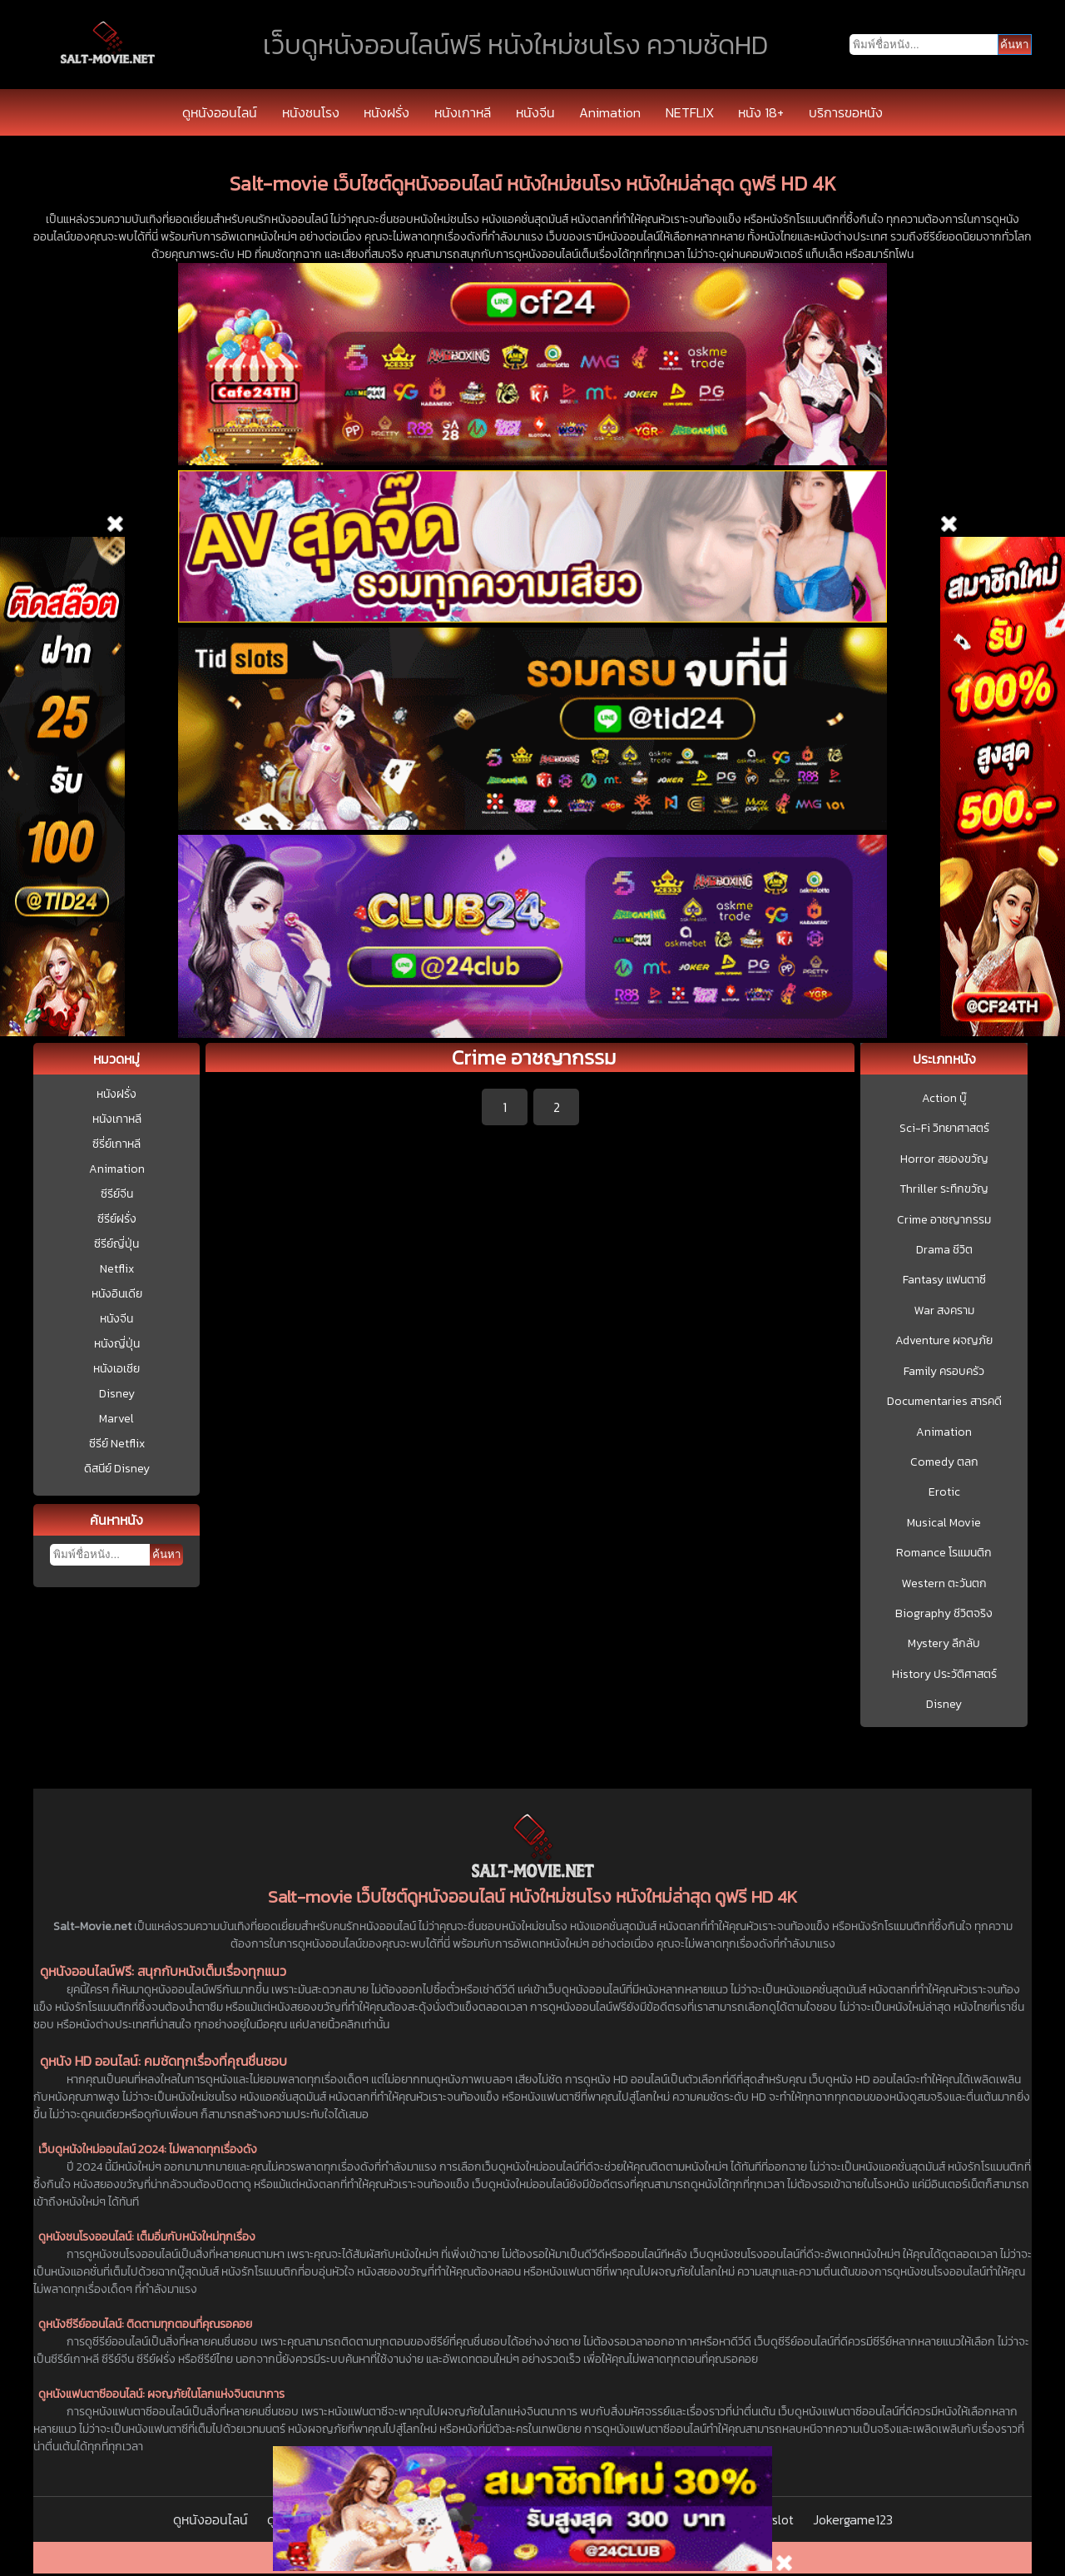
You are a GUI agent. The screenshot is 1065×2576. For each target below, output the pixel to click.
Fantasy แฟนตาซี (944, 1280)
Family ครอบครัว (944, 1371)
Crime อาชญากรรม (944, 1220)
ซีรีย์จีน (117, 1194)
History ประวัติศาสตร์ (944, 1674)
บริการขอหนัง (846, 112)
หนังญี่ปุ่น (117, 1344)
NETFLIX (690, 112)
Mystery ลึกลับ (944, 1643)
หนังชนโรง (310, 112)
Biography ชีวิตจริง (944, 1614)
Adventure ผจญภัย (944, 1341)
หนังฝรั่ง (386, 112)
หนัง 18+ (761, 112)
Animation (610, 112)
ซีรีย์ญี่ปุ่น (116, 1244)
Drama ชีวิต (944, 1250)
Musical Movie (944, 1523)
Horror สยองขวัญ (944, 1159)
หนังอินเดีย (117, 1294)
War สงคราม (944, 1311)
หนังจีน (535, 112)
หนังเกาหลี (462, 112)
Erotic (944, 1492)
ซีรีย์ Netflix (117, 1443)
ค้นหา (166, 1554)
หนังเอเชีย (116, 1368)
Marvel (116, 1418)
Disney (117, 1393)
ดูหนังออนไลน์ (219, 112)
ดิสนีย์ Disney (117, 1468)
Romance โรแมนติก (944, 1553)
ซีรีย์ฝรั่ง (116, 1219)
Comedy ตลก (944, 1462)
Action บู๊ (944, 1098)
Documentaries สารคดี (944, 1401)
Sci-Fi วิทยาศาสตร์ (944, 1128)
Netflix (117, 1269)
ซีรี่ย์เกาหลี (116, 1144)
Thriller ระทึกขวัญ (943, 1189)
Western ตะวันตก (944, 1584)
